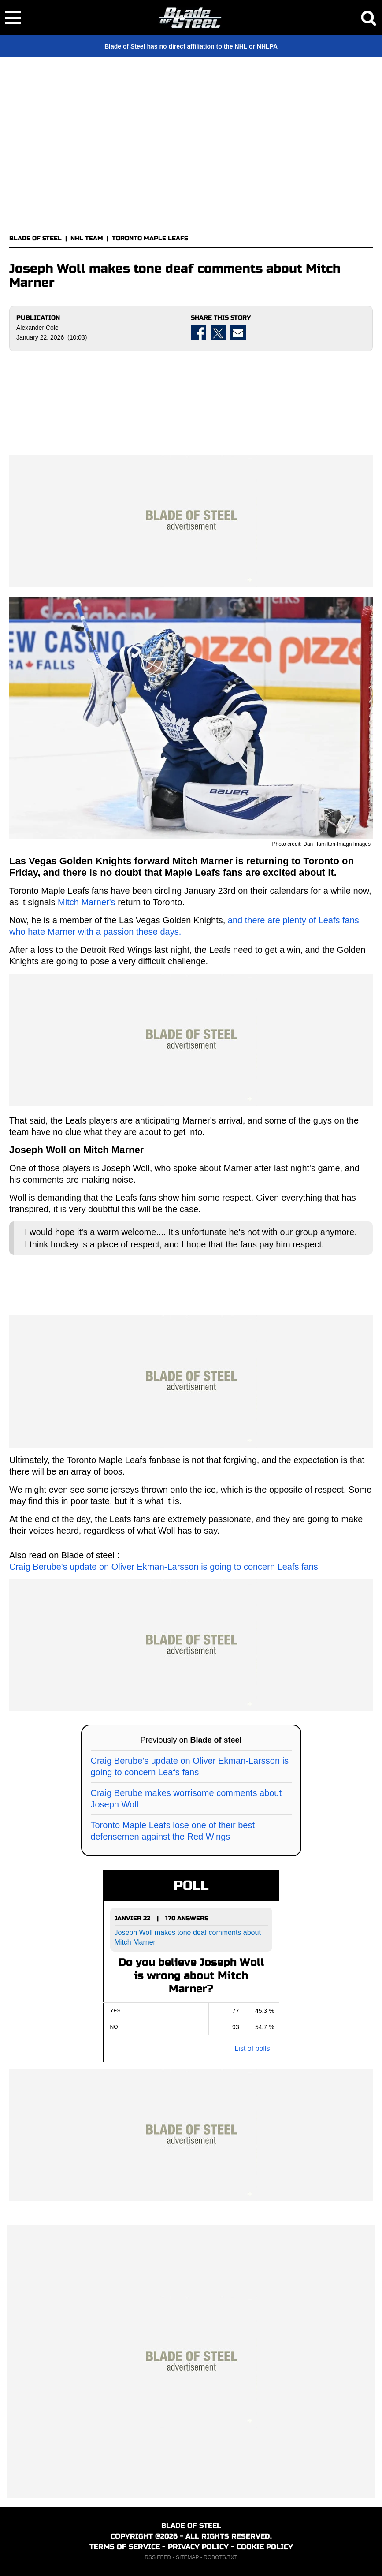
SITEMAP (187, 2557)
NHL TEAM (86, 238)
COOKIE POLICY (265, 2546)
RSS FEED (158, 2557)
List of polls (252, 2048)
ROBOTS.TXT (220, 2557)
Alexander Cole (37, 327)
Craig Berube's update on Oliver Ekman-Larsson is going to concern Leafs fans (163, 1567)
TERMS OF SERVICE (124, 2546)
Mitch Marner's (86, 902)
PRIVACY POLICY (198, 2546)
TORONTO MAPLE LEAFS (150, 238)
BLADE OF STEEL (35, 238)
